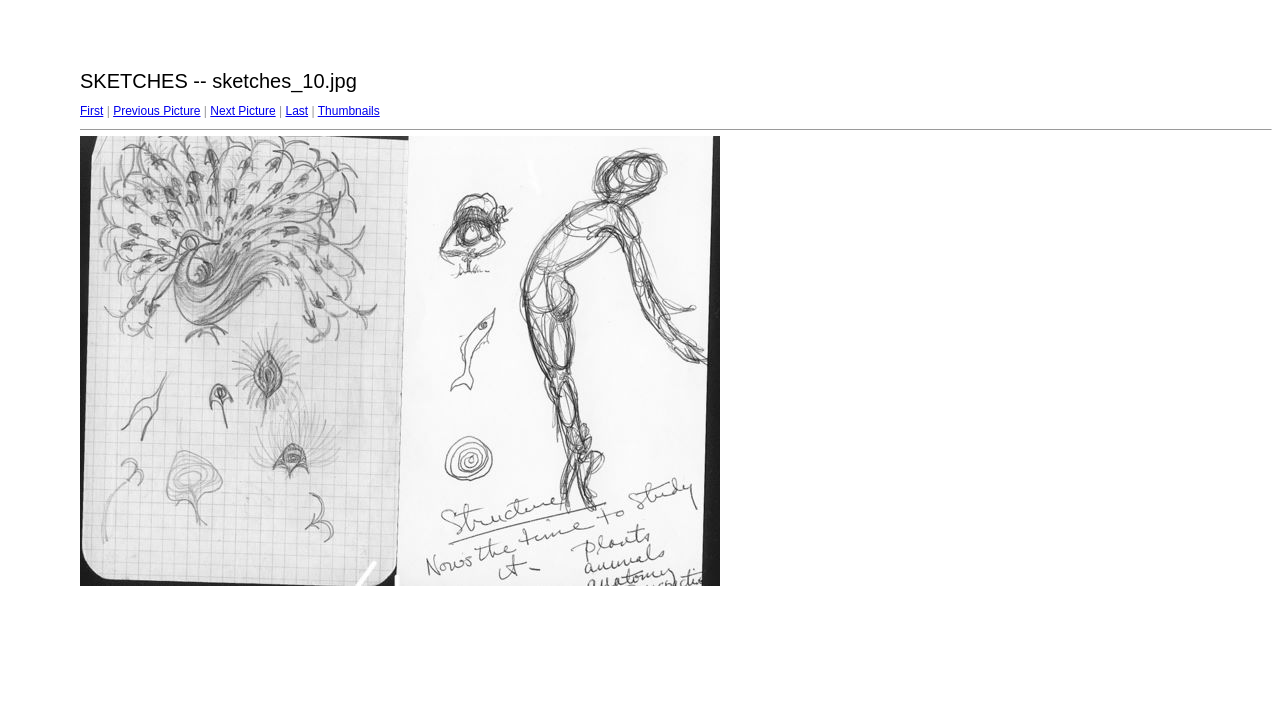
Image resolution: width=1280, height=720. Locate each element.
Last (296, 111)
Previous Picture (156, 111)
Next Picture (242, 111)
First (91, 111)
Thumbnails (349, 111)
